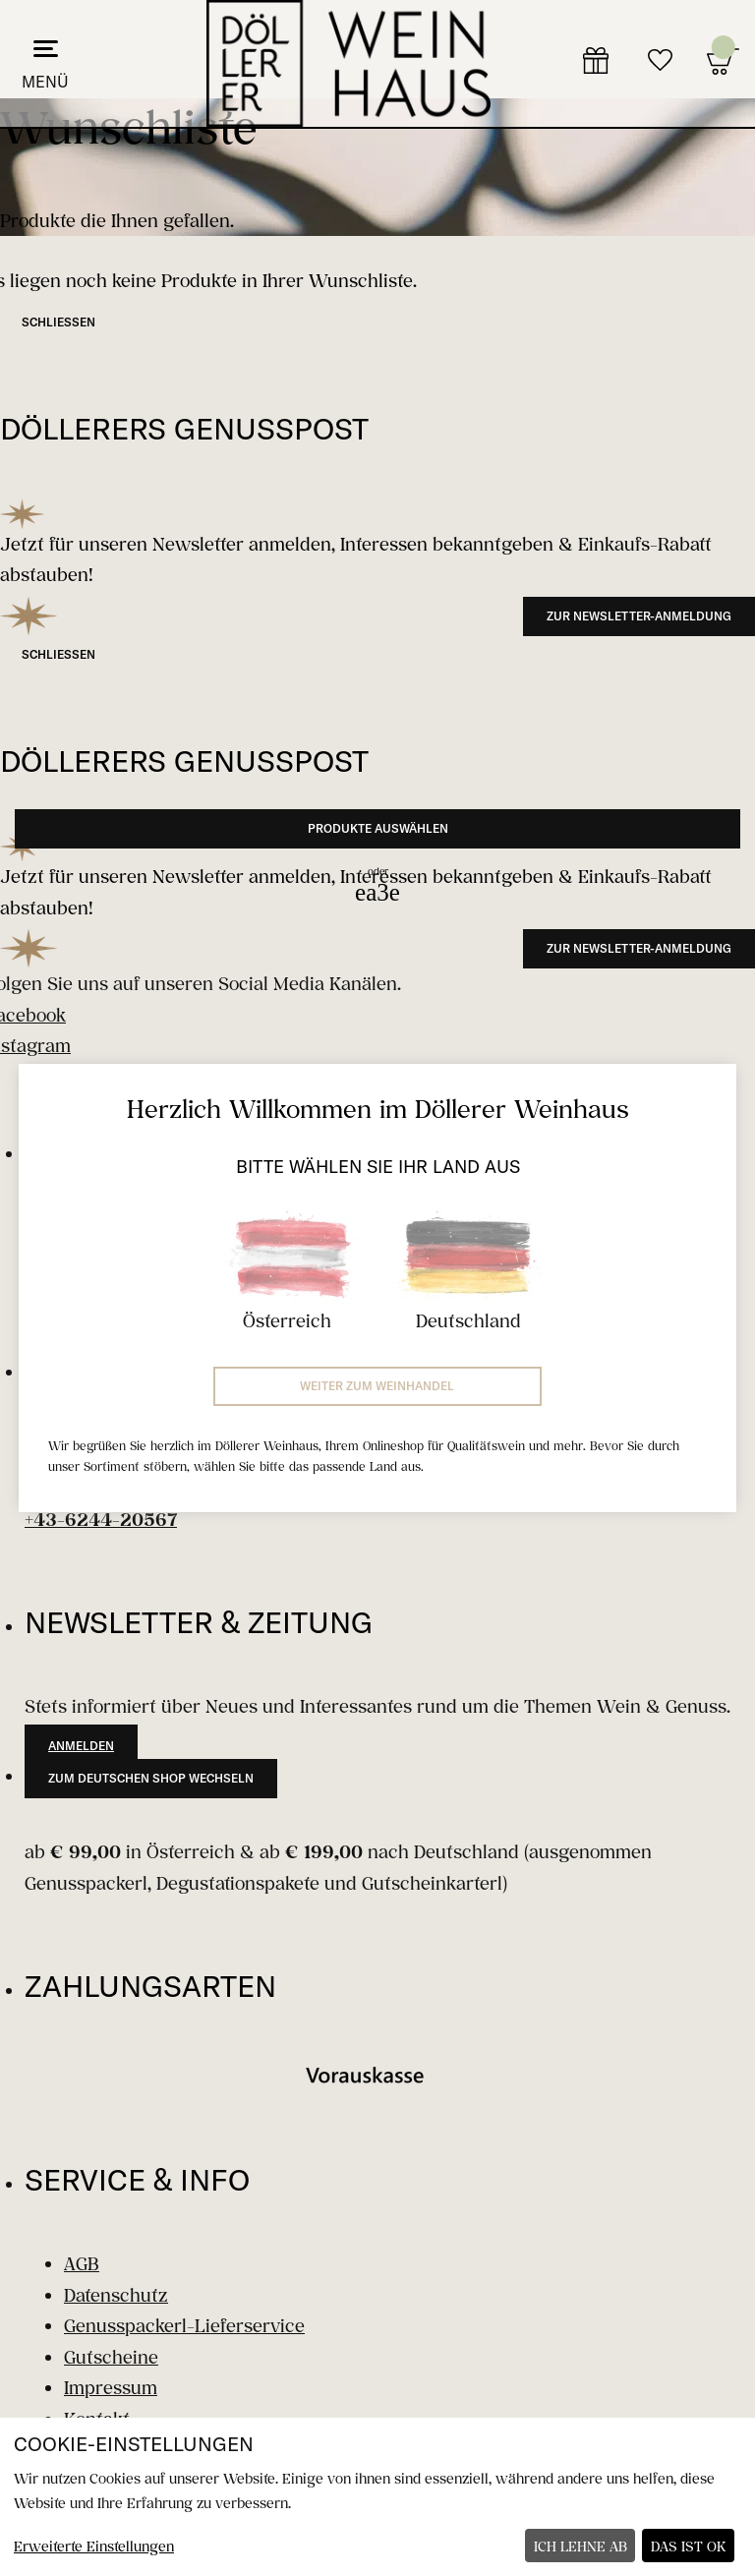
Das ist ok (688, 2546)
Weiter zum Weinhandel (377, 1385)
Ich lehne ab (580, 2546)
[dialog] (377, 2497)
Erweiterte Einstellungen (94, 2546)
